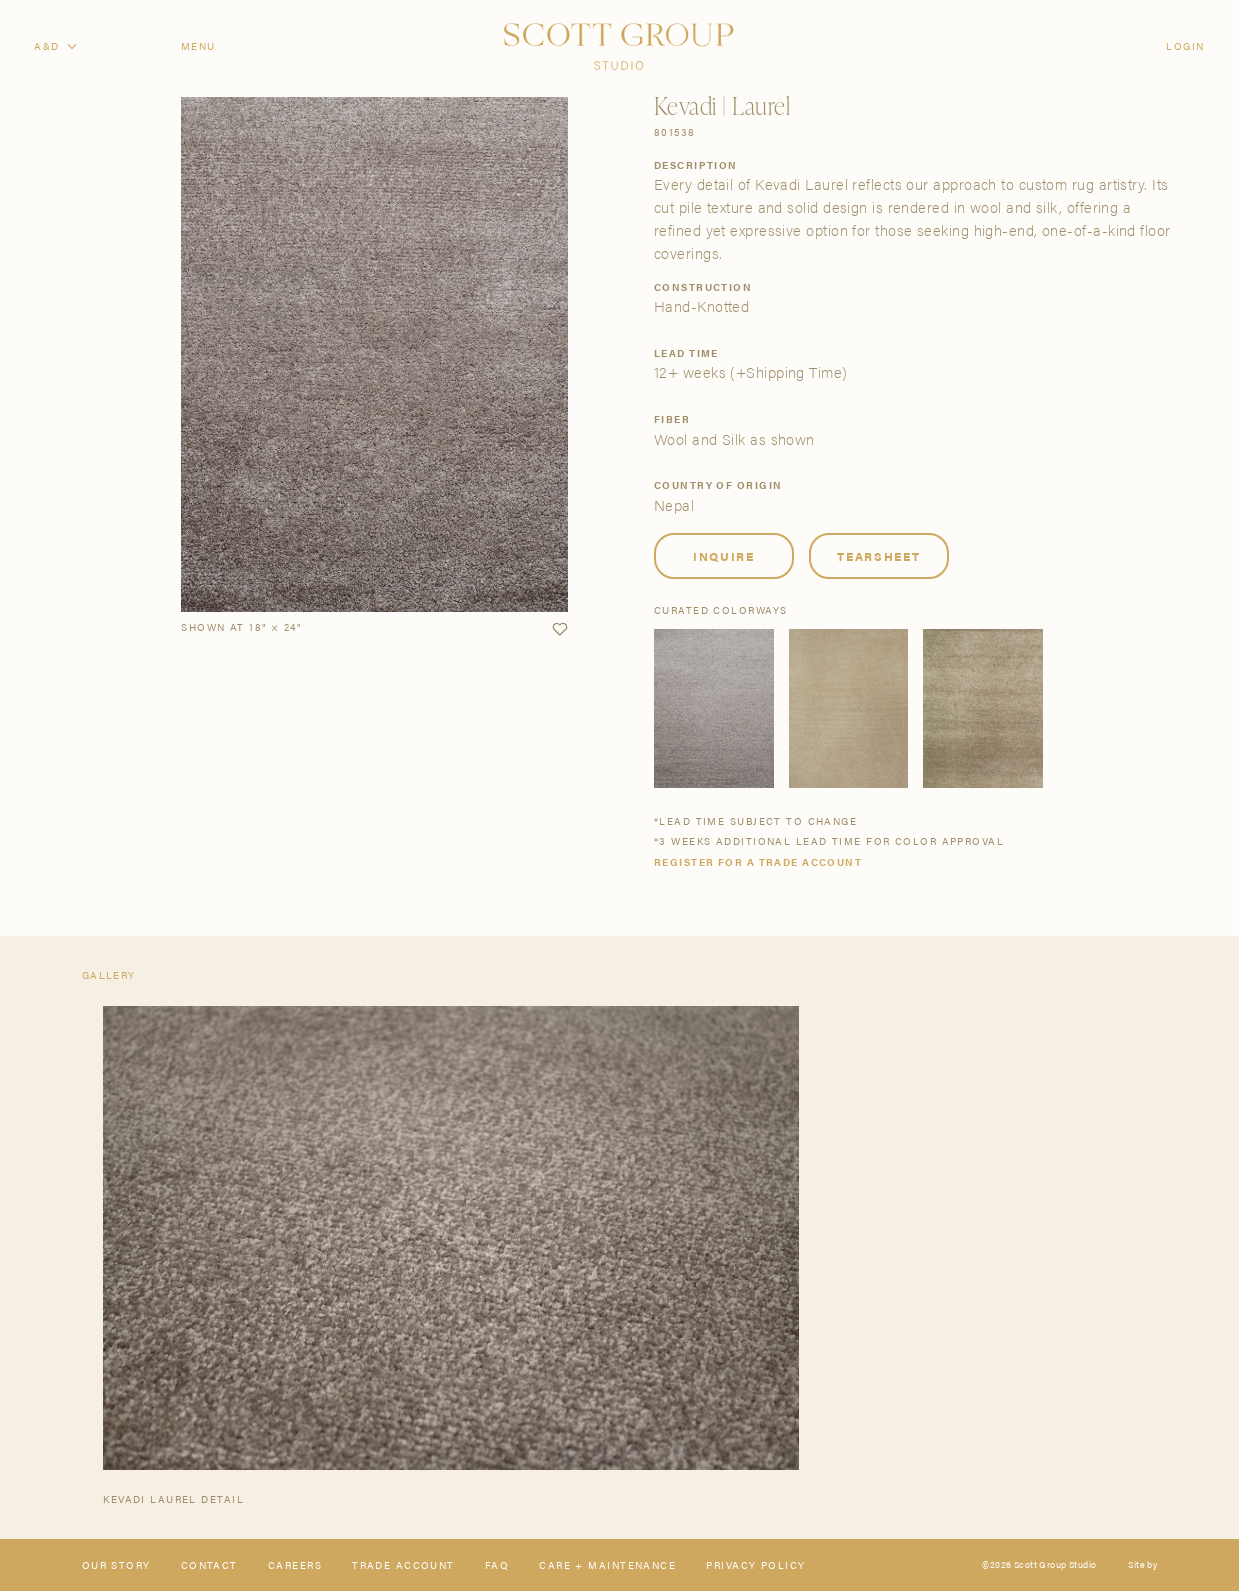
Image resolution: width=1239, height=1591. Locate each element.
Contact (209, 1565)
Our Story (116, 1565)
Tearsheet (878, 556)
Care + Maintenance (607, 1565)
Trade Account (403, 1565)
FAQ (497, 1565)
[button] (559, 629)
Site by (1142, 1565)
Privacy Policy (755, 1565)
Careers (295, 1565)
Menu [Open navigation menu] (198, 46)
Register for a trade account (758, 862)
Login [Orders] (1185, 46)
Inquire (724, 556)
